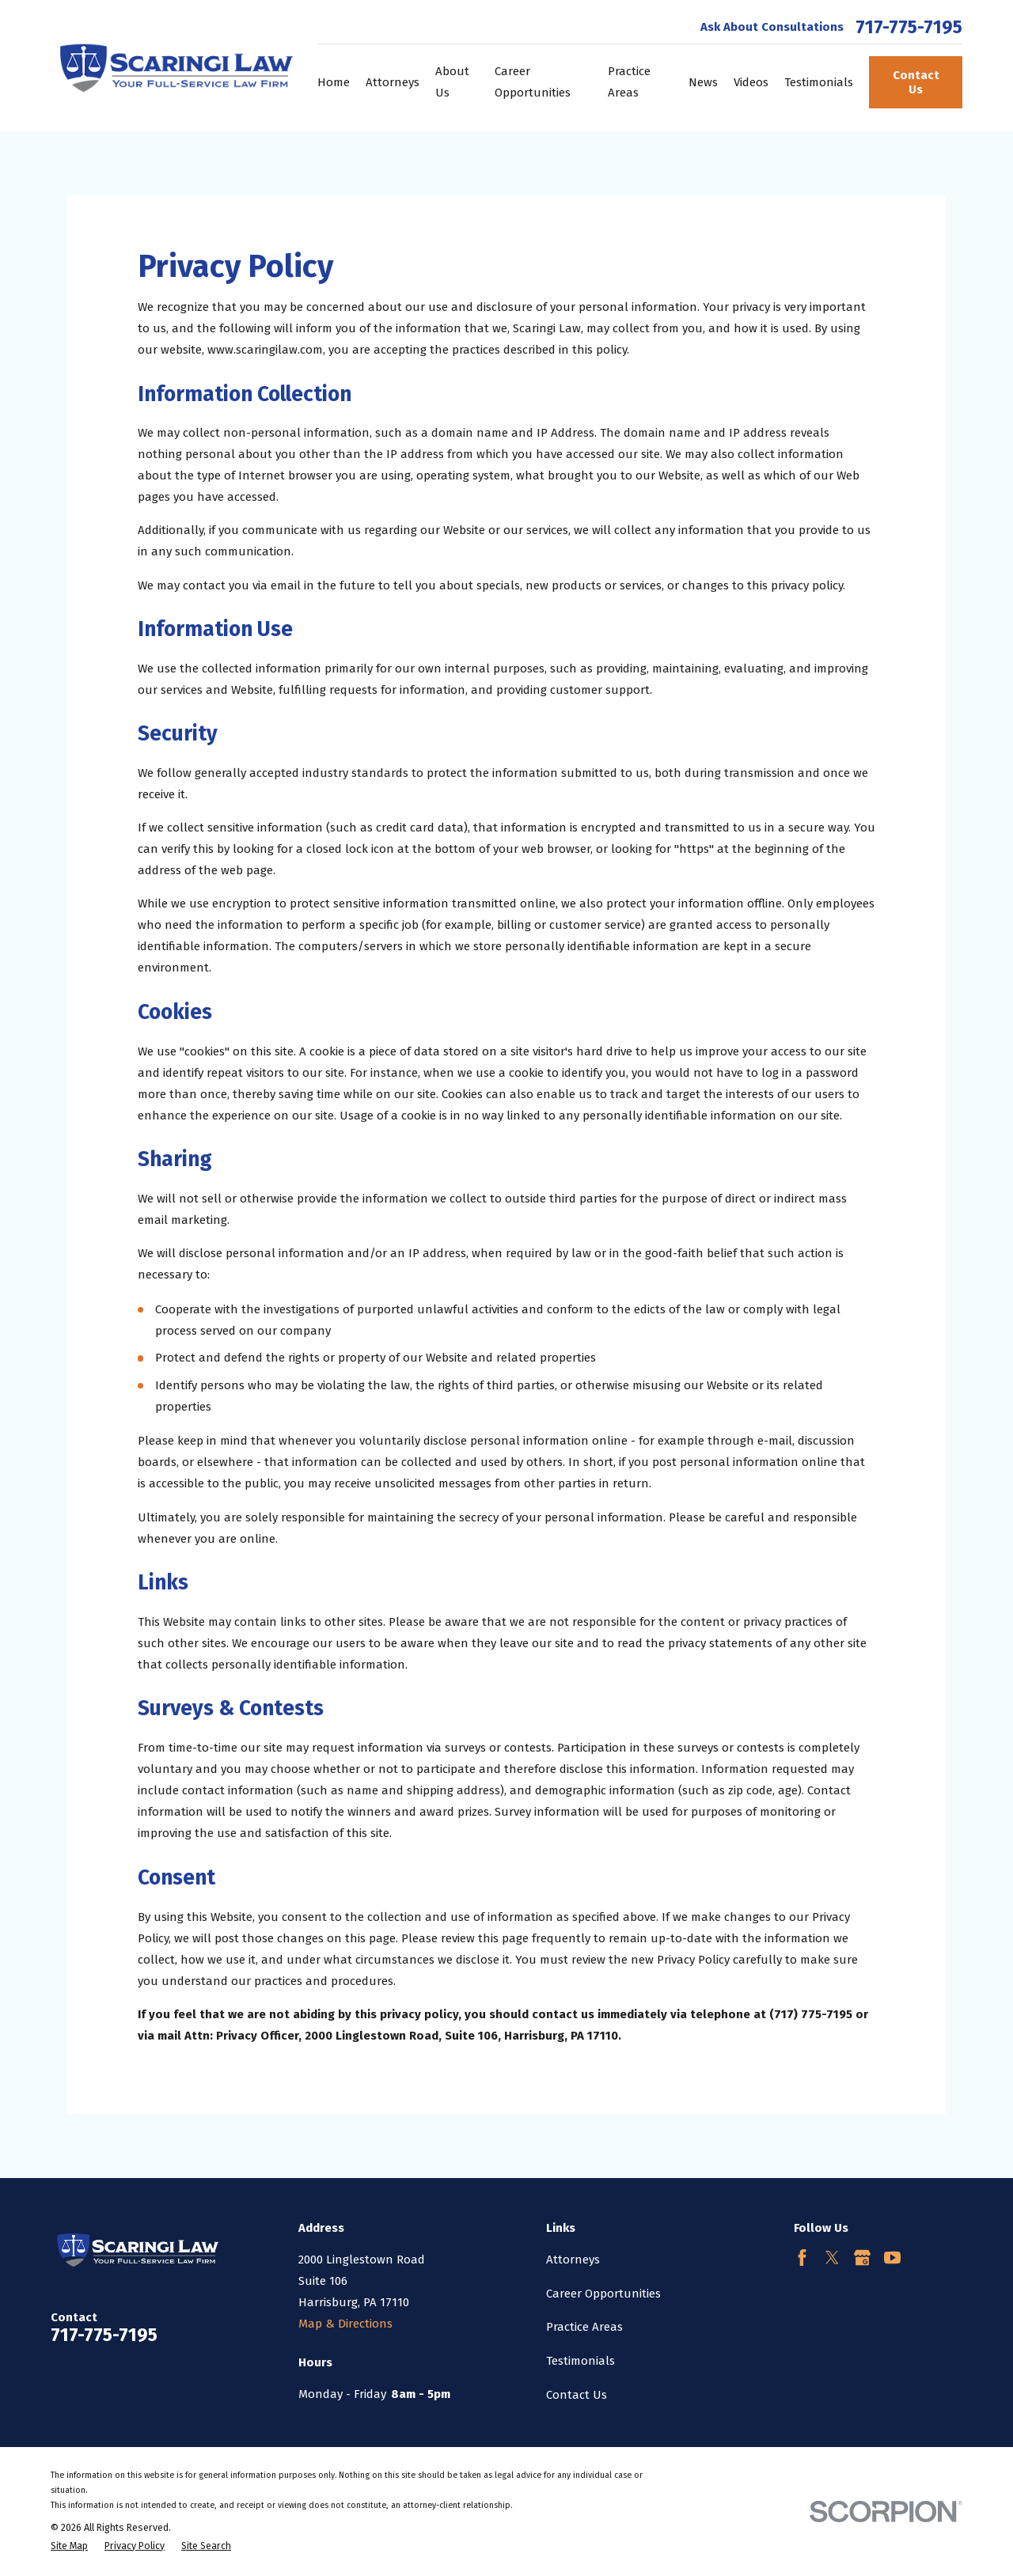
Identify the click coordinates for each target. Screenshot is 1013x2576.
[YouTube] (892, 2257)
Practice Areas (584, 2327)
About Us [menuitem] (452, 82)
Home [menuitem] (333, 82)
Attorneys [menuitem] (392, 82)
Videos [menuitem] (751, 82)
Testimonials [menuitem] (818, 82)
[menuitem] (69, 2546)
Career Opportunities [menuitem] (533, 82)
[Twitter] (832, 2257)
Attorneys (573, 2259)
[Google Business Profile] (862, 2257)
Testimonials (580, 2361)
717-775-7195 (909, 27)
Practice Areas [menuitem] (629, 82)
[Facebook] (802, 2257)
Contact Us (916, 82)
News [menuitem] (703, 82)
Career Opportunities (603, 2293)
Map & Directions (345, 2324)
